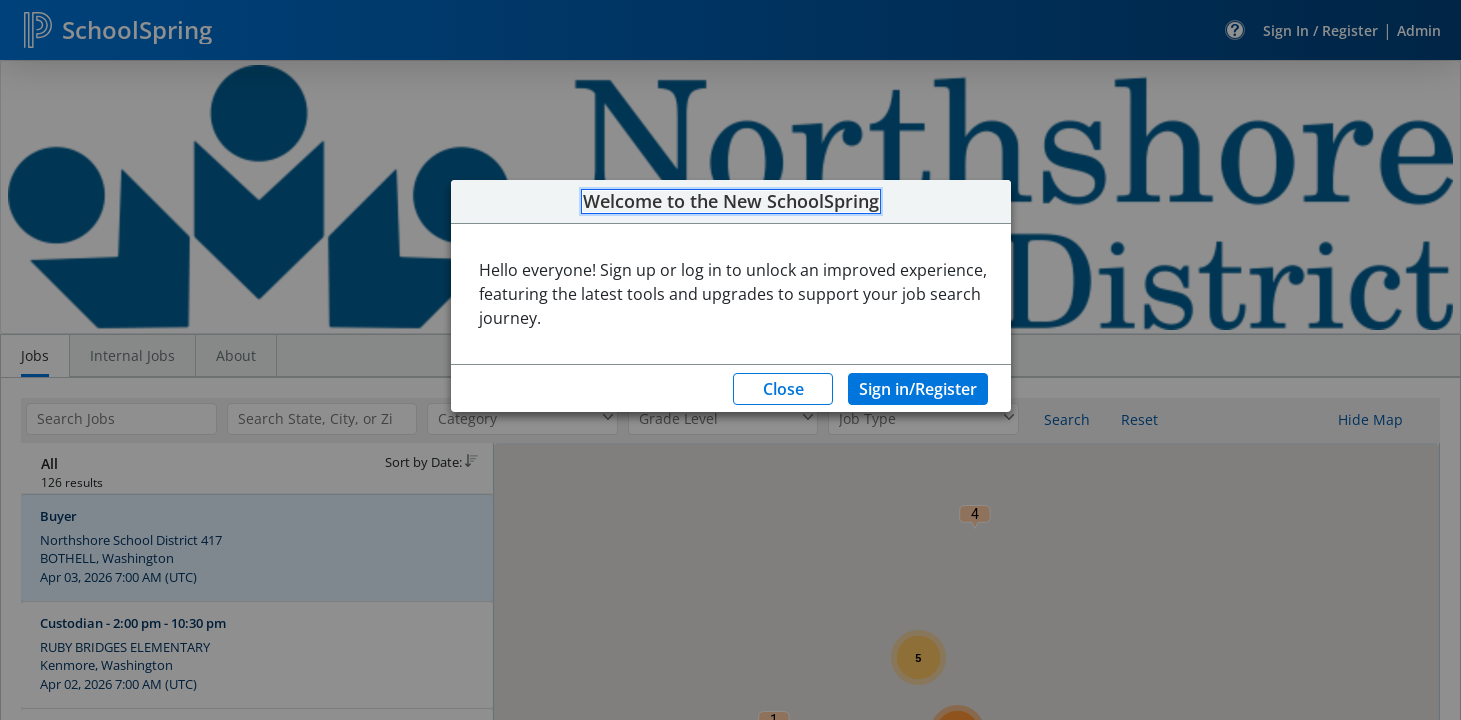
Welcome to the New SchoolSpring (731, 202)
